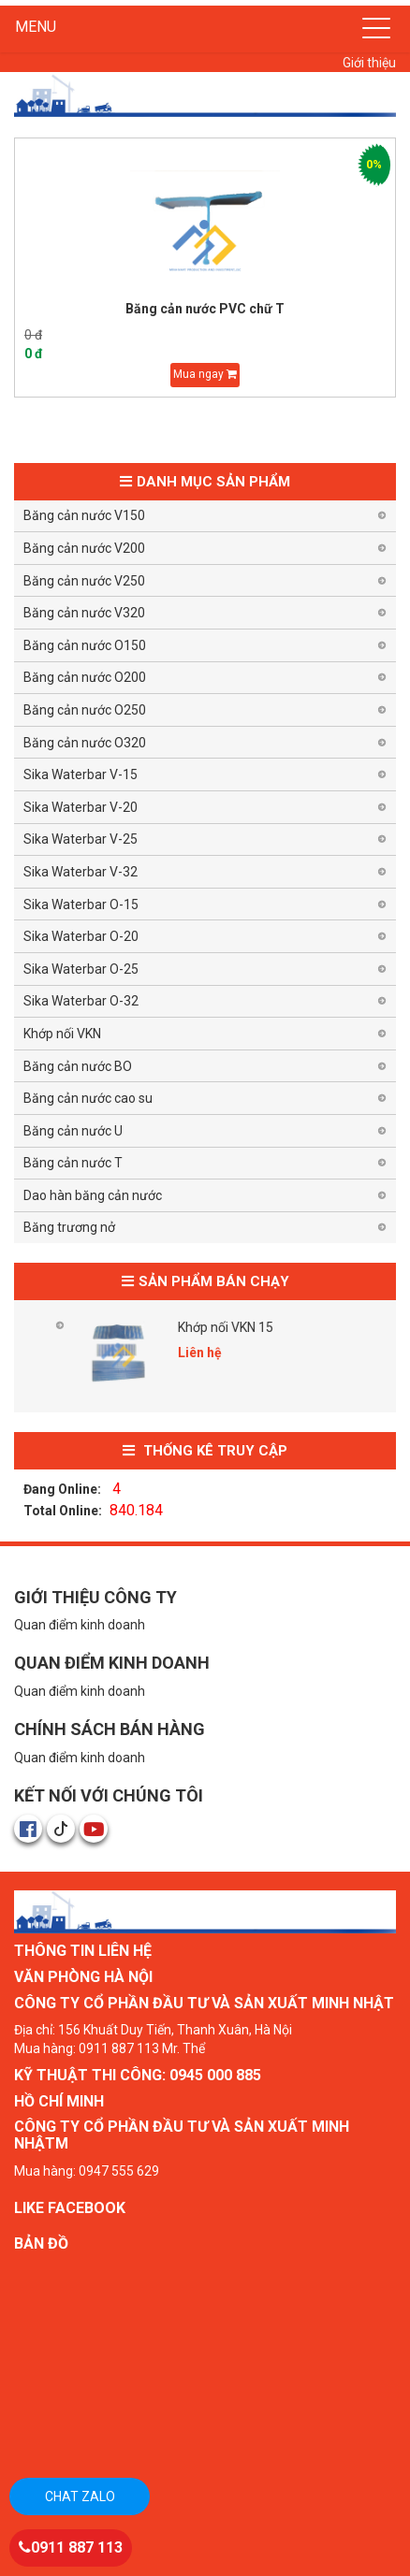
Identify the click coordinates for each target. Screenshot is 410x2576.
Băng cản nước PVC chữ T (205, 308)
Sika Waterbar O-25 (81, 969)
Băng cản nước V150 (84, 515)
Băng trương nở (69, 1227)
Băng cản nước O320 (84, 742)
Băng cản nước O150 (84, 645)
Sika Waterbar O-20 (81, 936)
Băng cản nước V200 (84, 548)
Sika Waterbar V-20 (80, 807)
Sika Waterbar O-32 (81, 1000)
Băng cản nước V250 (84, 580)
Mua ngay (205, 374)
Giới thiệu (369, 62)
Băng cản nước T (73, 1162)
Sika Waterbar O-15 (81, 904)
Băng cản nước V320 (84, 612)
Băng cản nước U (73, 1130)
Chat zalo (80, 2496)
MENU (35, 27)
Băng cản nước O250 (84, 709)
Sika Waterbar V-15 (80, 774)
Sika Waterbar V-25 (80, 839)
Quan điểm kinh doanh (79, 1624)
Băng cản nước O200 (84, 677)
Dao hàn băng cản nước (92, 1195)
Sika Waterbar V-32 (80, 871)
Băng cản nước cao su (88, 1098)
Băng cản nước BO (77, 1066)
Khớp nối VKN (62, 1033)
